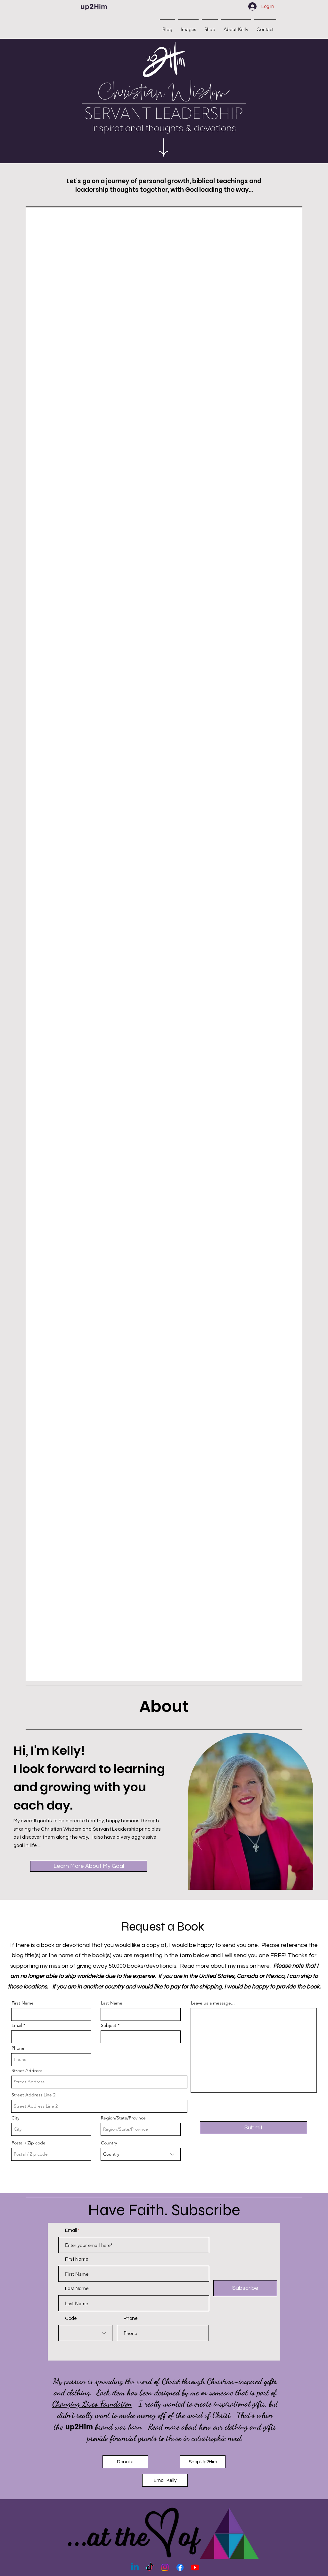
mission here (253, 1966)
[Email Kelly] (165, 2480)
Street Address (27, 2070)
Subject (108, 2025)
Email (17, 2025)
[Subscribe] (245, 2288)
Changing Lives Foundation (92, 2404)
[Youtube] (195, 2567)
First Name (23, 2003)
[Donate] (125, 2461)
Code (71, 2318)
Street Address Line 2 (33, 2095)
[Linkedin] (135, 2567)
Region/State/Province (123, 2118)
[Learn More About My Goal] (88, 1866)
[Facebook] (180, 2567)
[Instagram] (165, 2567)
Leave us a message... (213, 2003)
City (15, 2118)
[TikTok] (150, 2567)
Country (109, 2143)
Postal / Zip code (28, 2143)
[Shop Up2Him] (203, 2461)
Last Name (111, 2003)
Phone (18, 2048)
